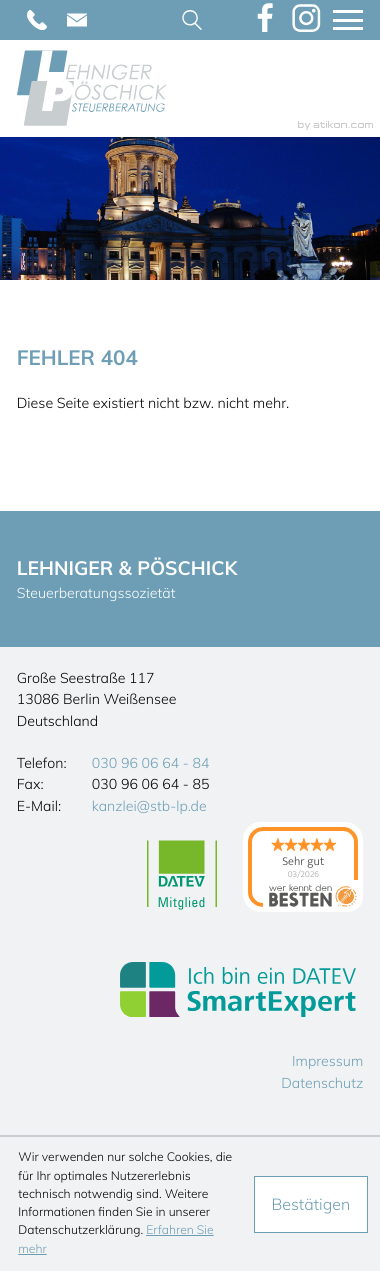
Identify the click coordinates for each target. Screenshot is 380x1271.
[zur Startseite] (92, 88)
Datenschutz (322, 1083)
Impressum (327, 1061)
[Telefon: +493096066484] (37, 20)
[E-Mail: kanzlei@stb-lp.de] (77, 20)
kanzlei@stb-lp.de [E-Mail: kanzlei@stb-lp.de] (149, 806)
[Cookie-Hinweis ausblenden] (311, 1204)
